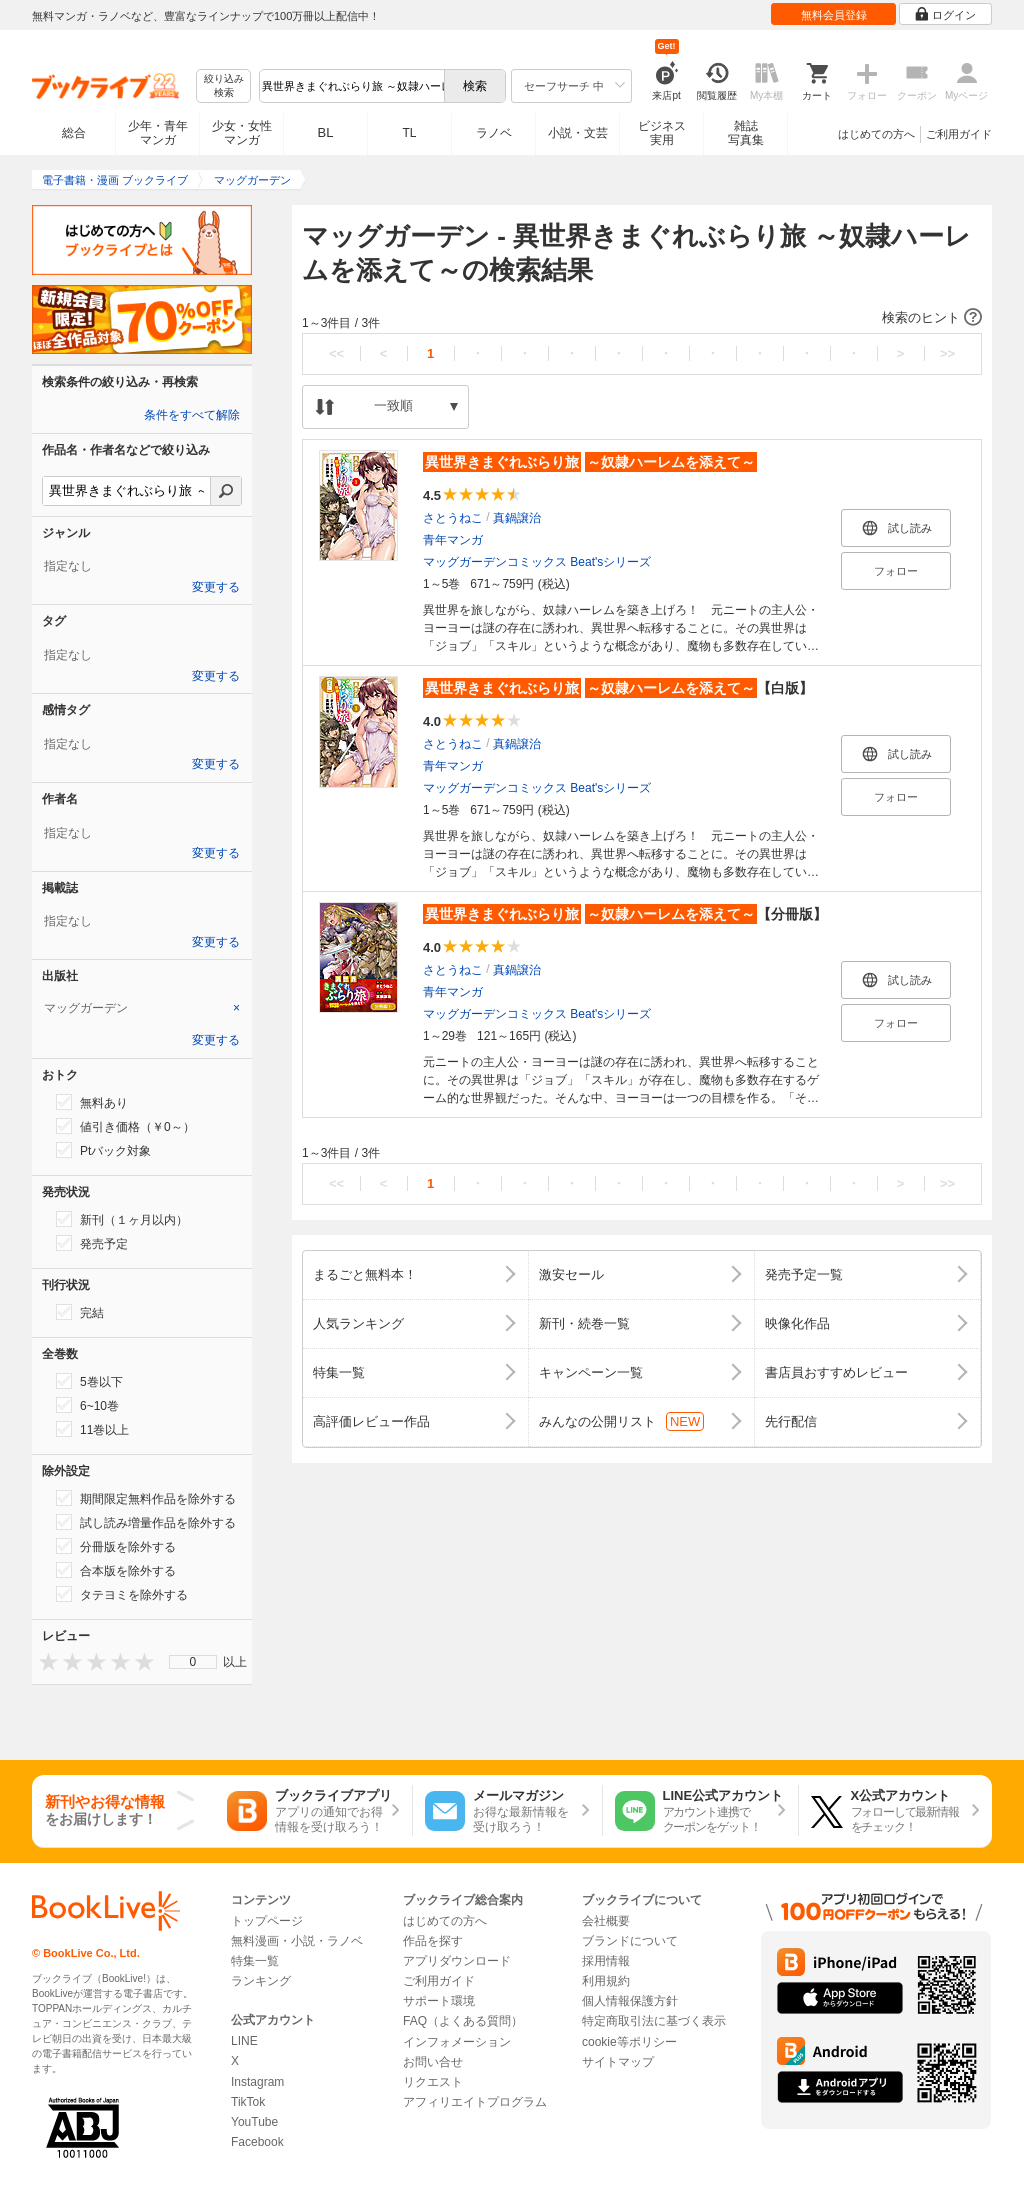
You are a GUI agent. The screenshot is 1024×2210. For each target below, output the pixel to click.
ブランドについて (630, 1941)
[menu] (193, 1662)
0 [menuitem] (193, 1662)
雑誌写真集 (746, 133)
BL (326, 132)
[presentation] (44, 1661)
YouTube (254, 2122)
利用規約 (606, 1981)
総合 (74, 133)
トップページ (267, 1921)
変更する (216, 587)
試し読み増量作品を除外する (146, 1522)
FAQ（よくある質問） (463, 2021)
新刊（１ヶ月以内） (122, 1219)
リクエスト (433, 2082)
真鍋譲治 (517, 518)
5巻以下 (89, 1381)
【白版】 (618, 688)
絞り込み (224, 86)
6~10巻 (87, 1405)
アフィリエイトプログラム (475, 2102)
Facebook (257, 2142)
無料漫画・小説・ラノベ (297, 1941)
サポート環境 (439, 2001)
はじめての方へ (876, 134)
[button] (642, 318)
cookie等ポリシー (629, 2042)
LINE (244, 2041)
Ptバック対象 (103, 1150)
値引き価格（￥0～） (125, 1126)
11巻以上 (92, 1429)
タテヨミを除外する (122, 1594)
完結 (80, 1312)
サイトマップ (618, 2062)
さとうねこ (453, 518)
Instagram (257, 2082)
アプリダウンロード (457, 1961)
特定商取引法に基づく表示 (654, 2021)
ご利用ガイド (959, 134)
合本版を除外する (116, 1570)
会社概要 (606, 1921)
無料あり (92, 1102)
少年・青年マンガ (158, 133)
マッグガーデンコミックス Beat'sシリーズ (537, 562)
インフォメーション (457, 2042)
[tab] (142, 1008)
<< (336, 353)
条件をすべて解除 (192, 415)
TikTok (248, 2102)
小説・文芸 (578, 133)
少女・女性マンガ (242, 133)
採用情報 (606, 1961)
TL (409, 133)
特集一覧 (255, 1961)
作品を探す (433, 1941)
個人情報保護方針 (630, 2001)
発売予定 (92, 1243)
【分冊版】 (625, 914)
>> (947, 353)
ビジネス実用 (662, 133)
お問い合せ (433, 2062)
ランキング (261, 1981)
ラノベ (494, 133)
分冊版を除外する (116, 1546)
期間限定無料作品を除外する (146, 1498)
